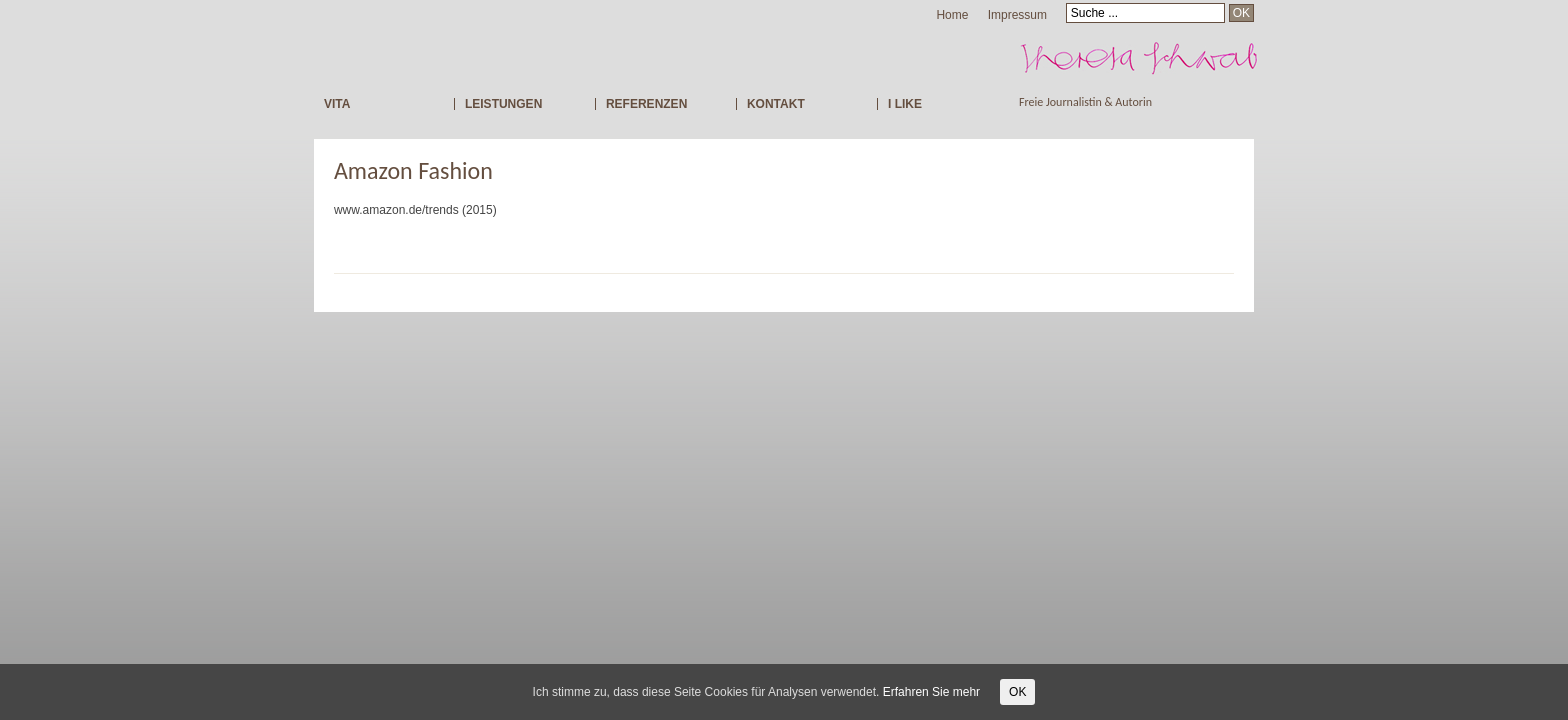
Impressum (1017, 15)
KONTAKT (776, 104)
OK (1017, 692)
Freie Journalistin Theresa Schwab (1190, 57)
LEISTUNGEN (503, 104)
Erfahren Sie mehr (931, 692)
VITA (337, 104)
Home (952, 15)
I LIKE (905, 104)
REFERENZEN (646, 104)
